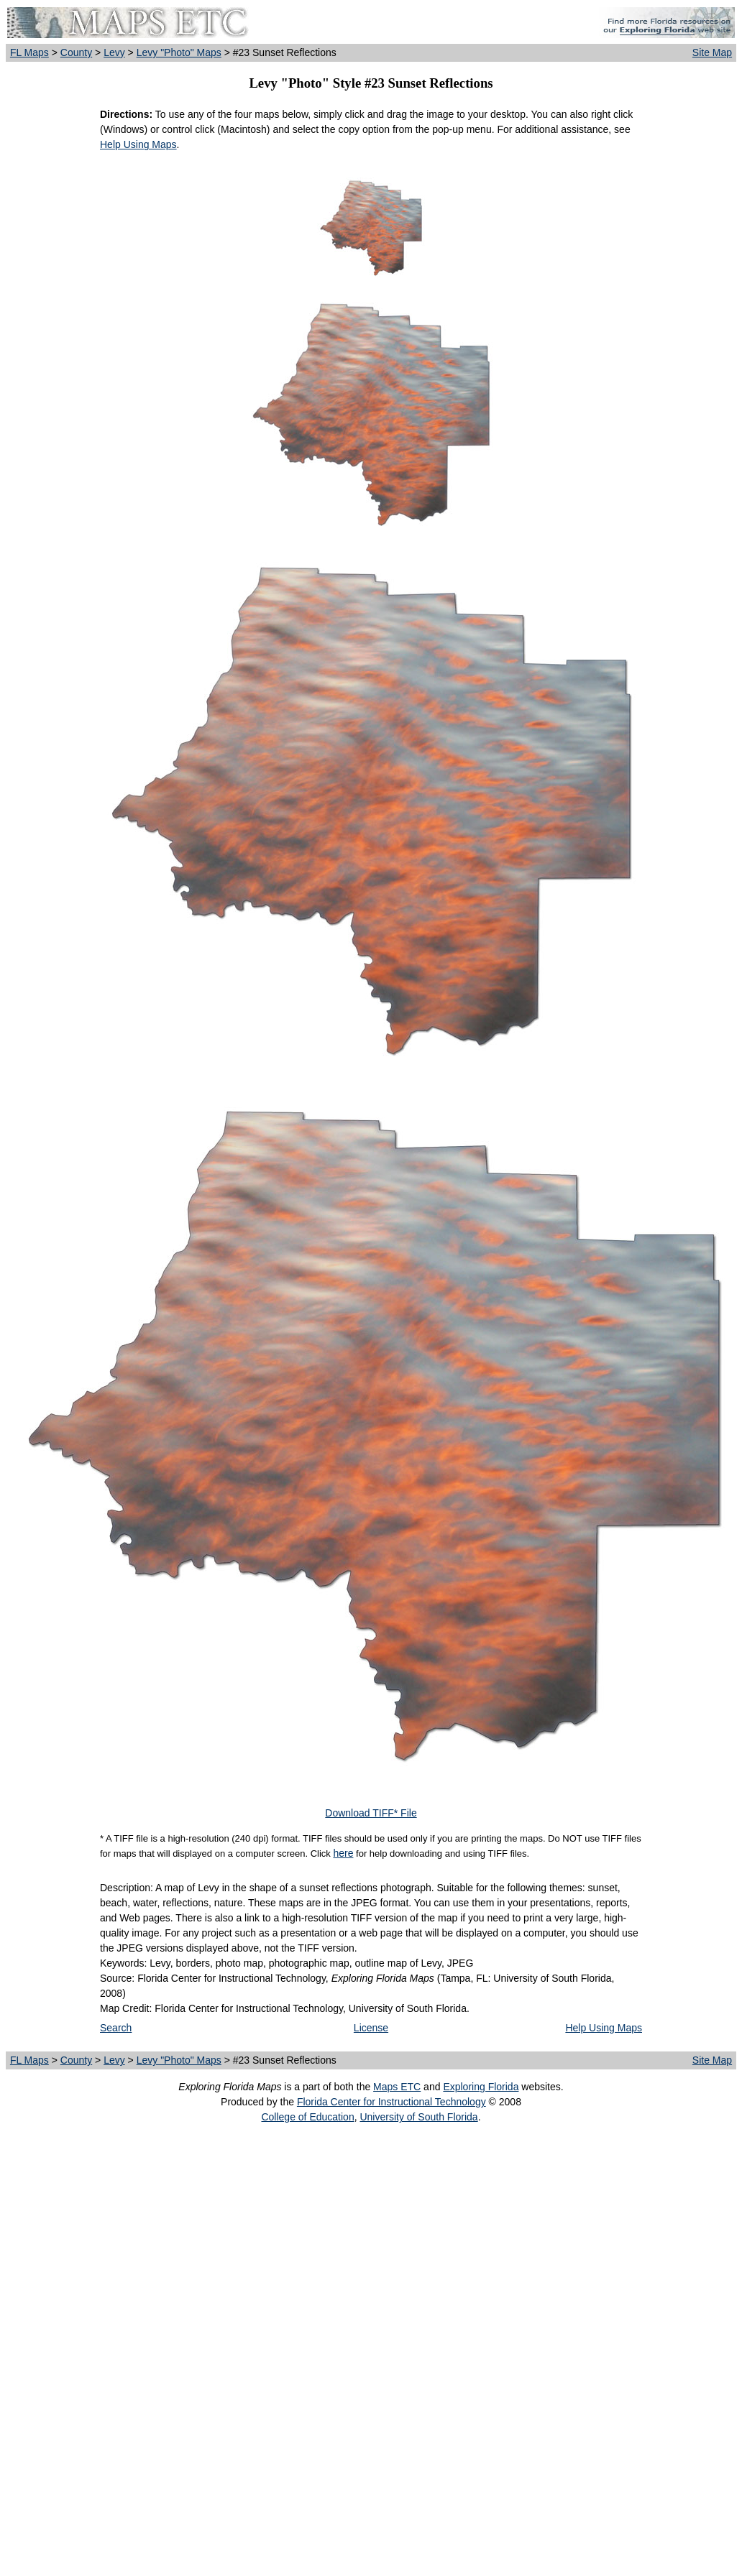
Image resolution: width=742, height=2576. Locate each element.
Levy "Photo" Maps (179, 52)
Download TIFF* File (370, 1813)
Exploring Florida (480, 2086)
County (76, 52)
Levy (114, 52)
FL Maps (29, 52)
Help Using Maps (138, 144)
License (371, 2027)
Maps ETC (397, 2086)
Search (116, 2027)
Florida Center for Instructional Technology (391, 2102)
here (343, 1853)
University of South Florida (418, 2117)
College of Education (307, 2117)
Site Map (712, 52)
